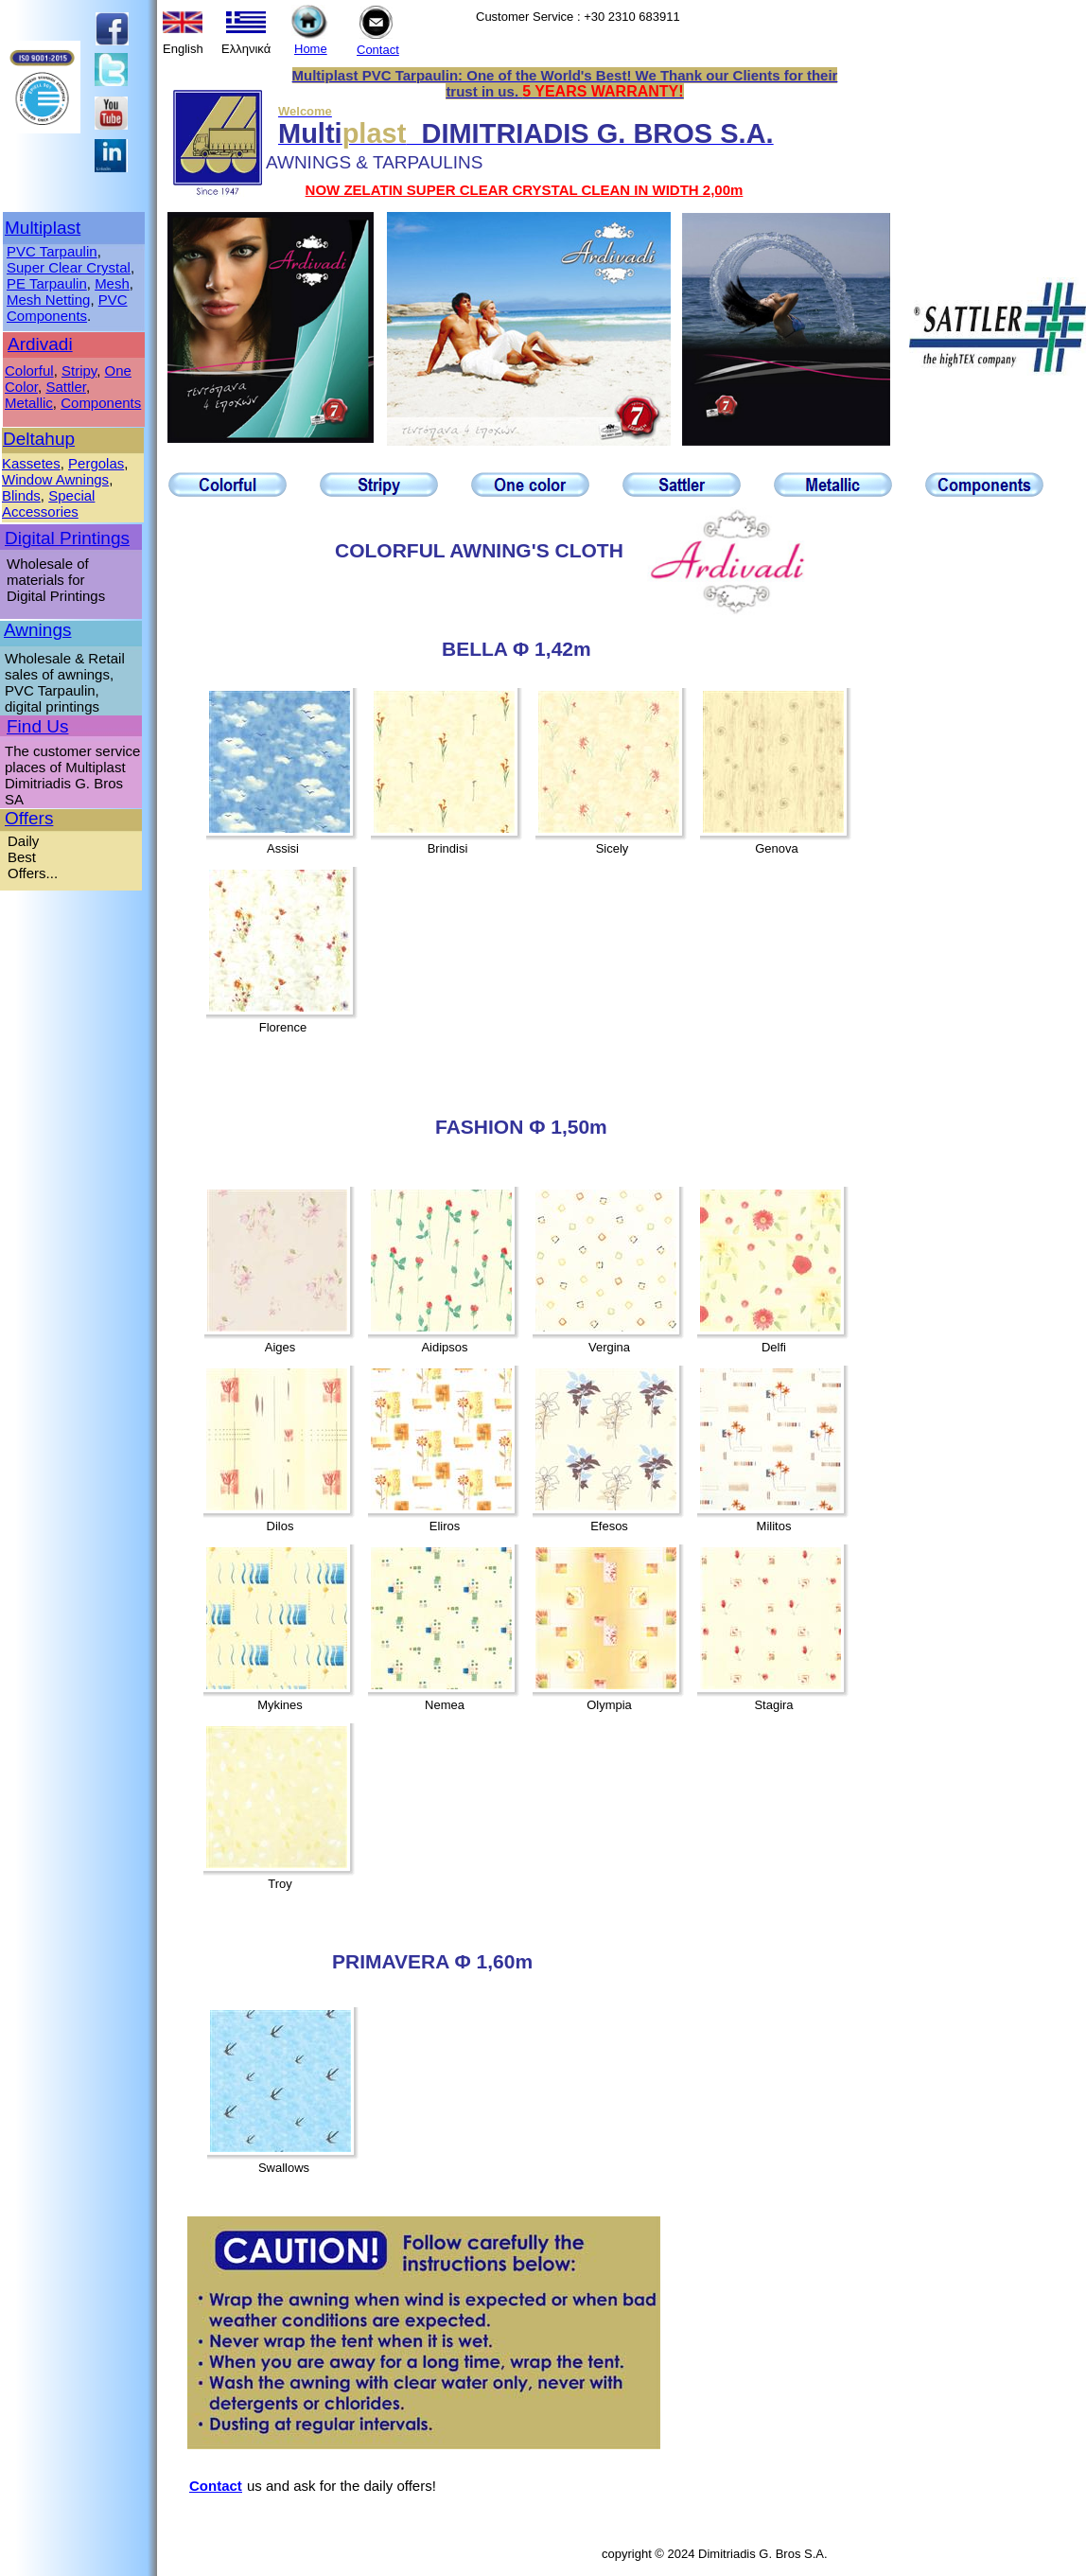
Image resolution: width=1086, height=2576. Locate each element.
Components (101, 403)
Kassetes (31, 463)
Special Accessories (48, 503)
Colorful (29, 370)
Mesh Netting (48, 299)
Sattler (65, 387)
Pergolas (96, 463)
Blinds (21, 495)
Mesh (112, 283)
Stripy (78, 370)
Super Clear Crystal (69, 267)
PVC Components (67, 307)
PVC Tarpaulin (52, 251)
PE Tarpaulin (47, 283)
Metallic (29, 403)
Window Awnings (55, 479)
